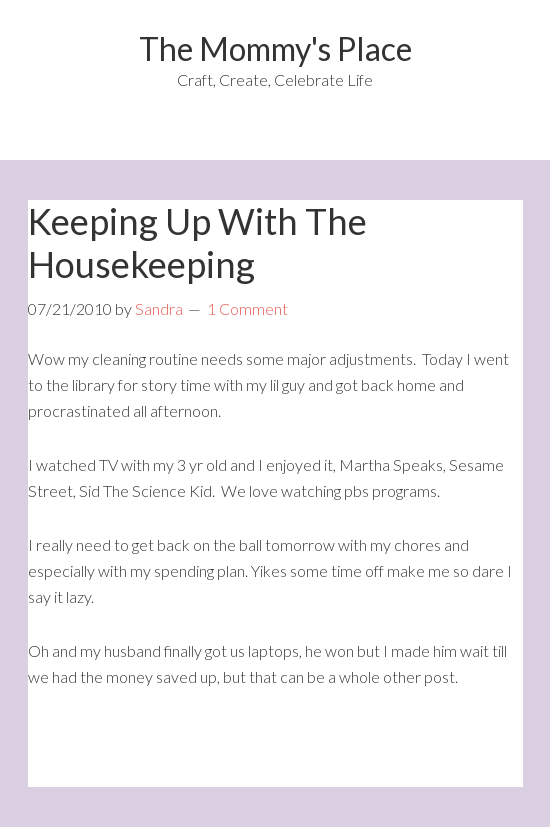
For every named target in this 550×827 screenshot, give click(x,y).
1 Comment (247, 308)
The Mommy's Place (275, 48)
